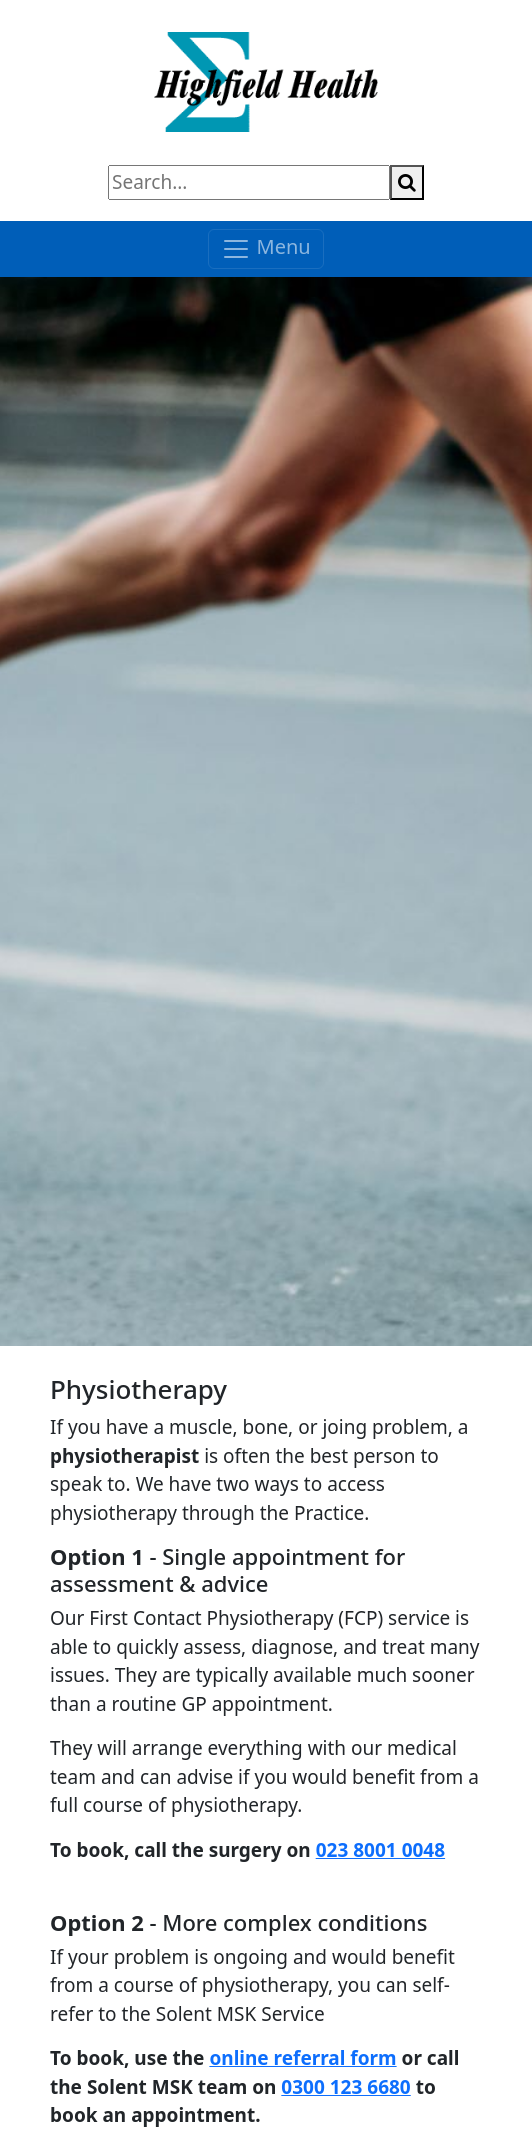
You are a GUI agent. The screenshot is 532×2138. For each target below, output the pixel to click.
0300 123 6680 (345, 2087)
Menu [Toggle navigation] (265, 248)
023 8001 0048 (380, 1850)
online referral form (302, 2058)
